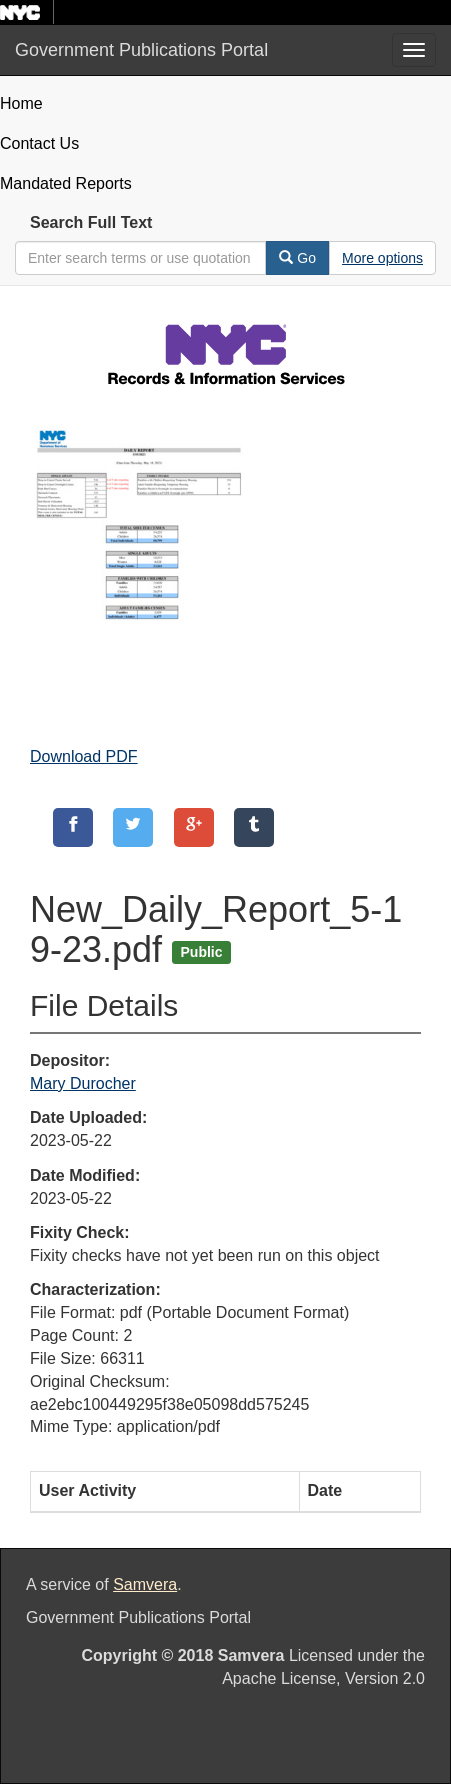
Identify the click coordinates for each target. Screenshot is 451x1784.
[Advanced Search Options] (382, 258)
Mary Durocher (83, 1083)
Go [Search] (297, 258)
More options (382, 258)
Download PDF (84, 756)
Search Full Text (91, 222)
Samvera (145, 1584)
